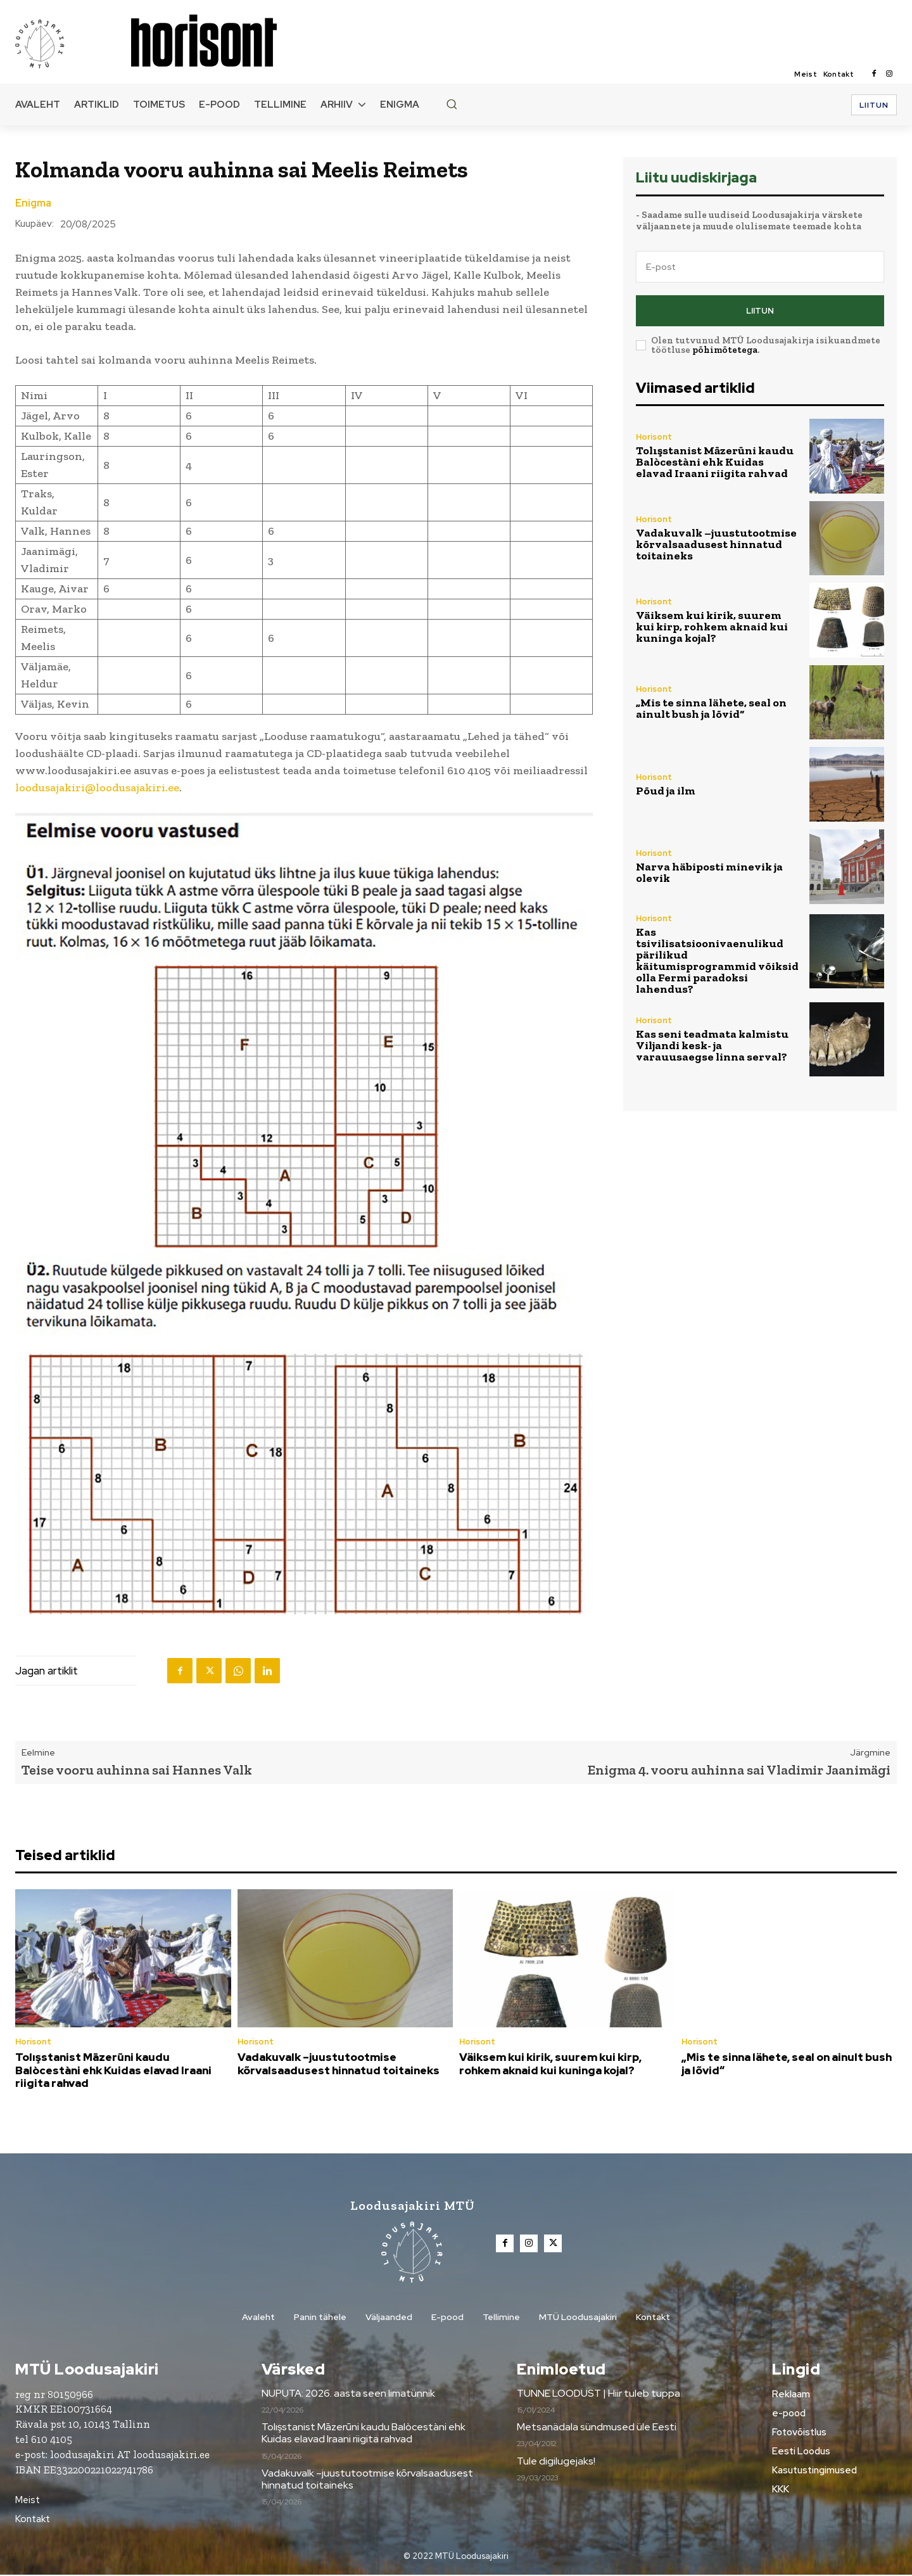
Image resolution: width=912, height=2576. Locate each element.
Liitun (760, 310)
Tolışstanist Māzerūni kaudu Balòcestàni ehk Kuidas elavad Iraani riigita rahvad (715, 461)
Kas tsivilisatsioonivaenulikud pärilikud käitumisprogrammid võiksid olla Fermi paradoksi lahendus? (717, 960)
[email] (760, 267)
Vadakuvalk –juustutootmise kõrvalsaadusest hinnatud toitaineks (716, 544)
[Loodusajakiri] (72, 43)
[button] (451, 104)
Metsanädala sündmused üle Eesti (596, 2428)
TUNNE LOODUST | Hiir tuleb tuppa (598, 2394)
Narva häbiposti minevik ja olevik (709, 872)
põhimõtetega (724, 349)
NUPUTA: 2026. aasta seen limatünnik (348, 2394)
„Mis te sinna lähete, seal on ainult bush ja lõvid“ (711, 708)
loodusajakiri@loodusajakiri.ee (97, 787)
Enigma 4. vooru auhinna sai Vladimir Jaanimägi (739, 1769)
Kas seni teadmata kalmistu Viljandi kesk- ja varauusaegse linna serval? (712, 1045)
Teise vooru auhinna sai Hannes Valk (137, 1769)
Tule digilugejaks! (556, 2462)
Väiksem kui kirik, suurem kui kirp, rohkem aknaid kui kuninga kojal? (712, 626)
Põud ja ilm (665, 791)
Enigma (33, 203)
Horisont (654, 437)
